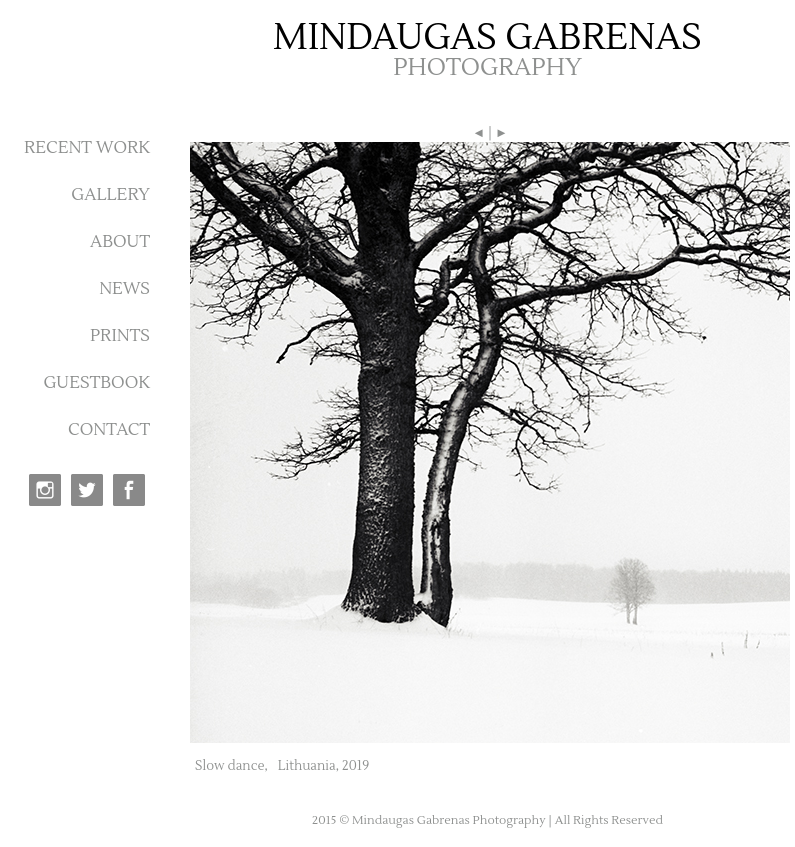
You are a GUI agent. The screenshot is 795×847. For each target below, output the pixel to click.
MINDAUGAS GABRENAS (487, 38)
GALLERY (110, 195)
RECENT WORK (87, 148)
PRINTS (120, 336)
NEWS (124, 289)
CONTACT (109, 430)
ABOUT (120, 242)
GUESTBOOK (96, 383)
